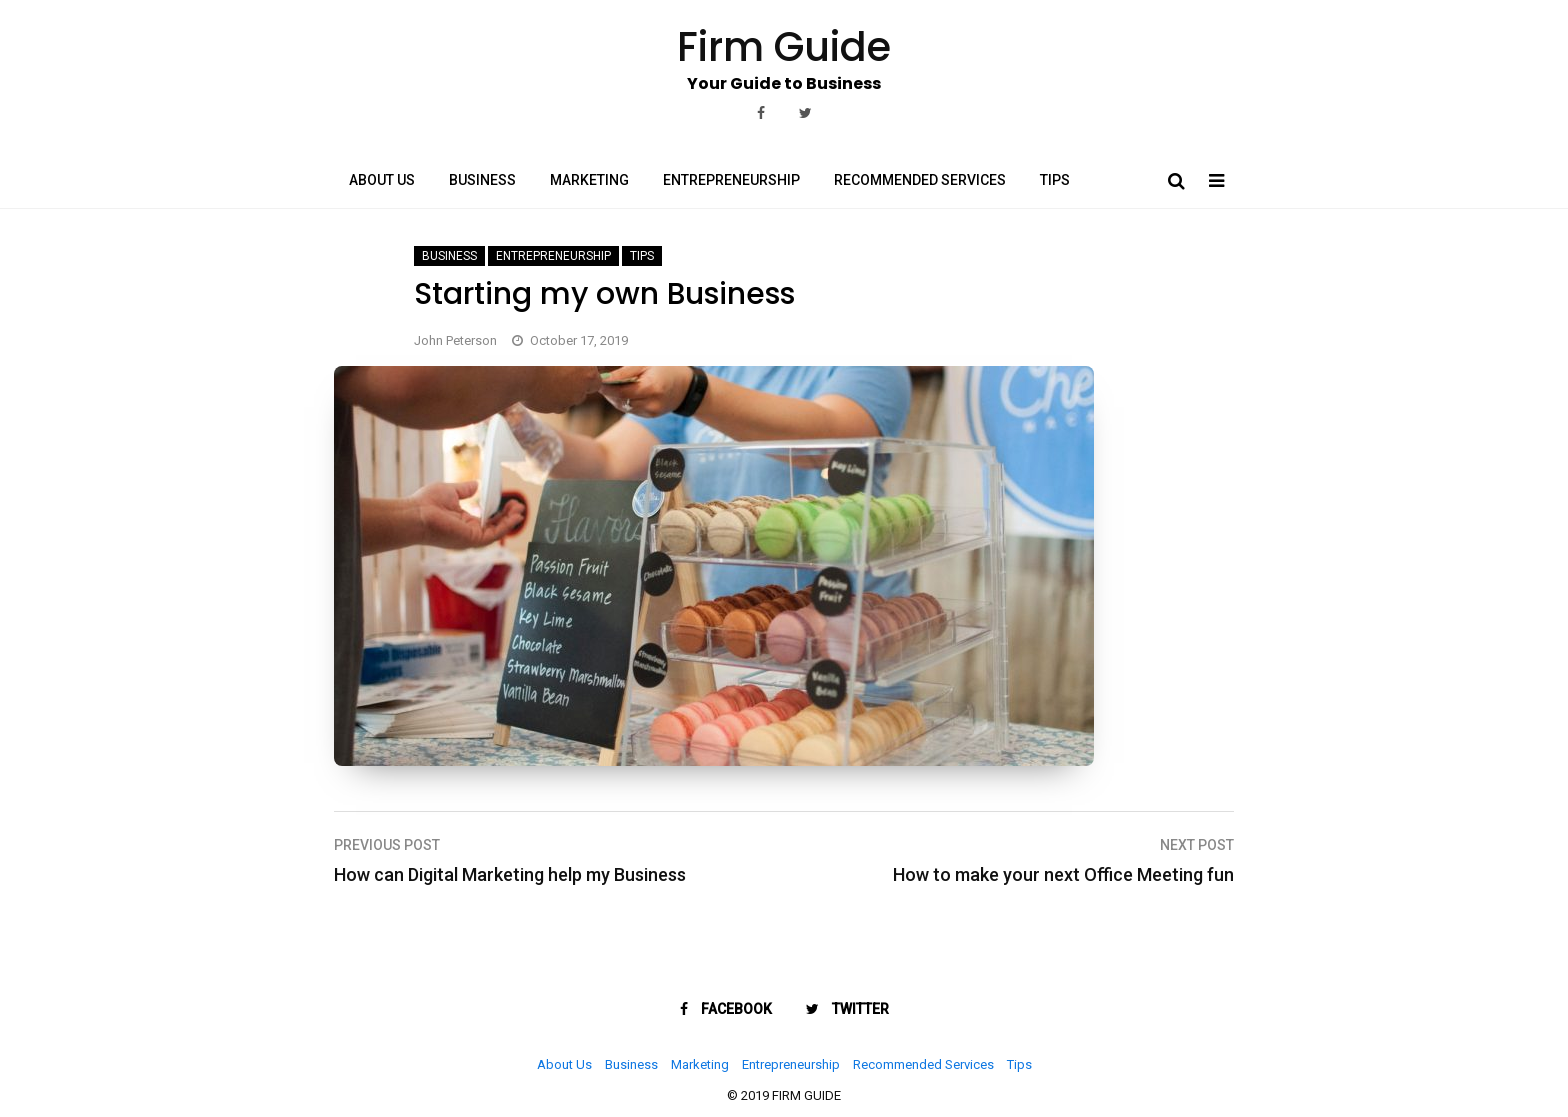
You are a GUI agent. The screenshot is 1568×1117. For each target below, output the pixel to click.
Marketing (589, 180)
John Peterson (455, 340)
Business (482, 180)
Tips (1055, 180)
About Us (382, 180)
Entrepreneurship (731, 180)
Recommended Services (920, 180)
